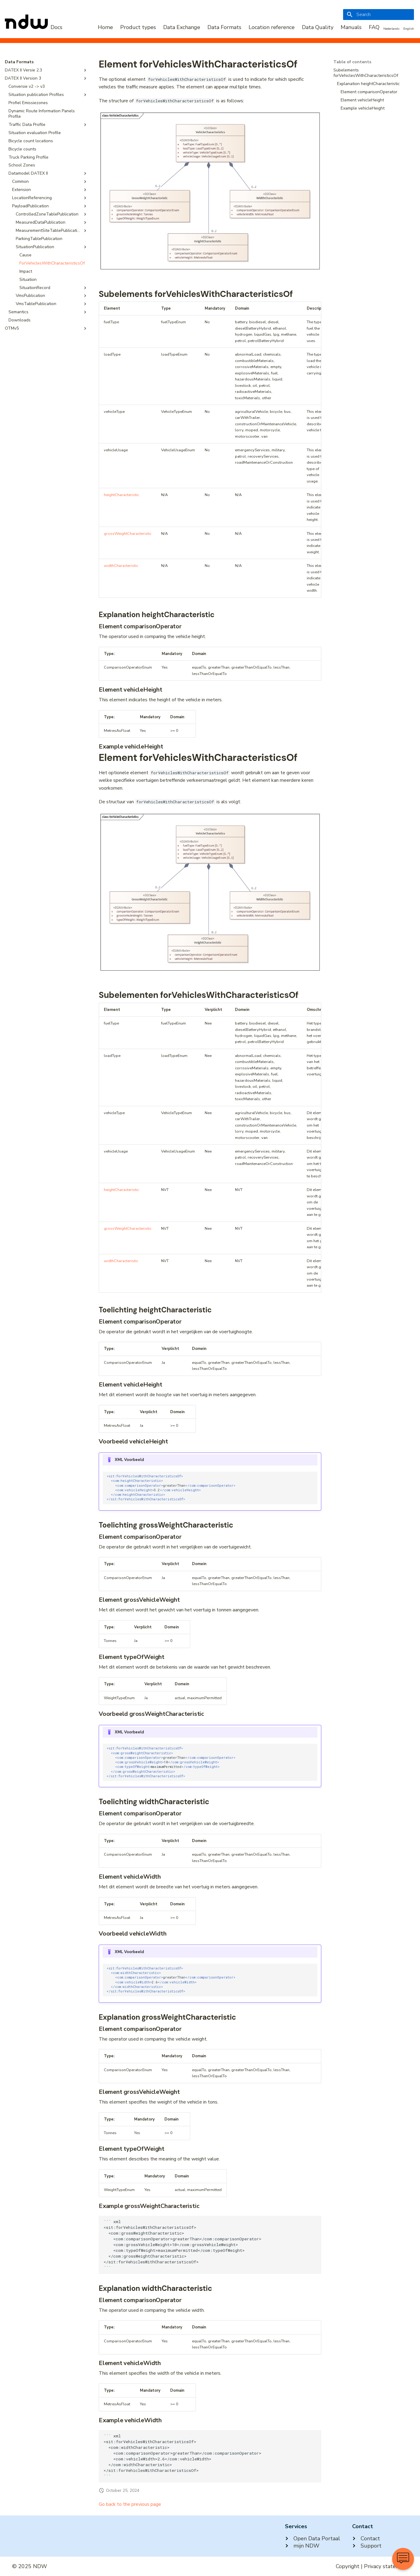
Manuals (351, 27)
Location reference (272, 27)
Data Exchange (181, 27)
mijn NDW (302, 2545)
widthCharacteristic (121, 565)
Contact (366, 2538)
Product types (138, 27)
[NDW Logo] (33, 27)
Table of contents (352, 62)
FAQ (374, 27)
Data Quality (317, 27)
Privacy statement (386, 2566)
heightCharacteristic (121, 495)
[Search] (378, 14)
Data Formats (224, 27)
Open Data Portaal (312, 2538)
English (408, 29)
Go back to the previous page (130, 2504)
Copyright (347, 2566)
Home (105, 27)
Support (367, 2545)
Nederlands (391, 29)
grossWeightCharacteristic (127, 533)
